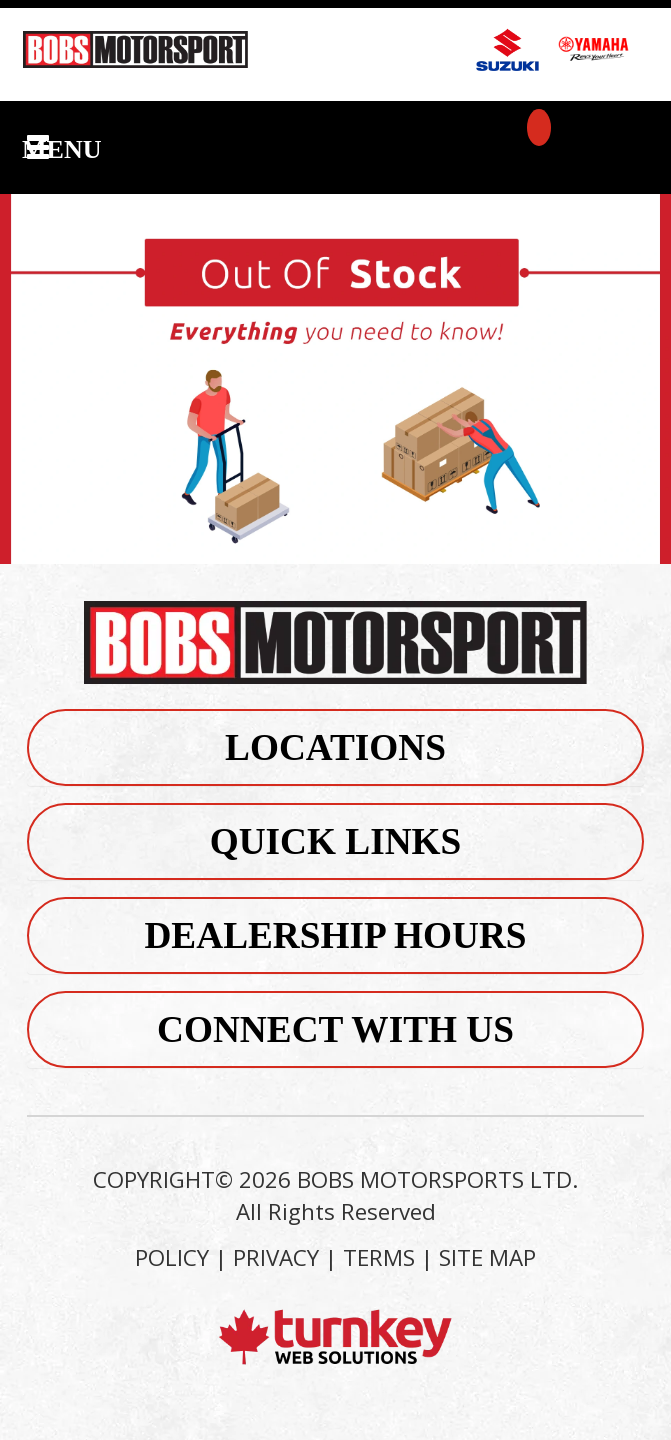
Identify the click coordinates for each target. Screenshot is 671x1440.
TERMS (379, 1257)
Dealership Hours (335, 935)
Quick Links (336, 841)
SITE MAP (487, 1257)
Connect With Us (335, 1029)
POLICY (172, 1257)
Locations (335, 747)
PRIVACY (276, 1257)
